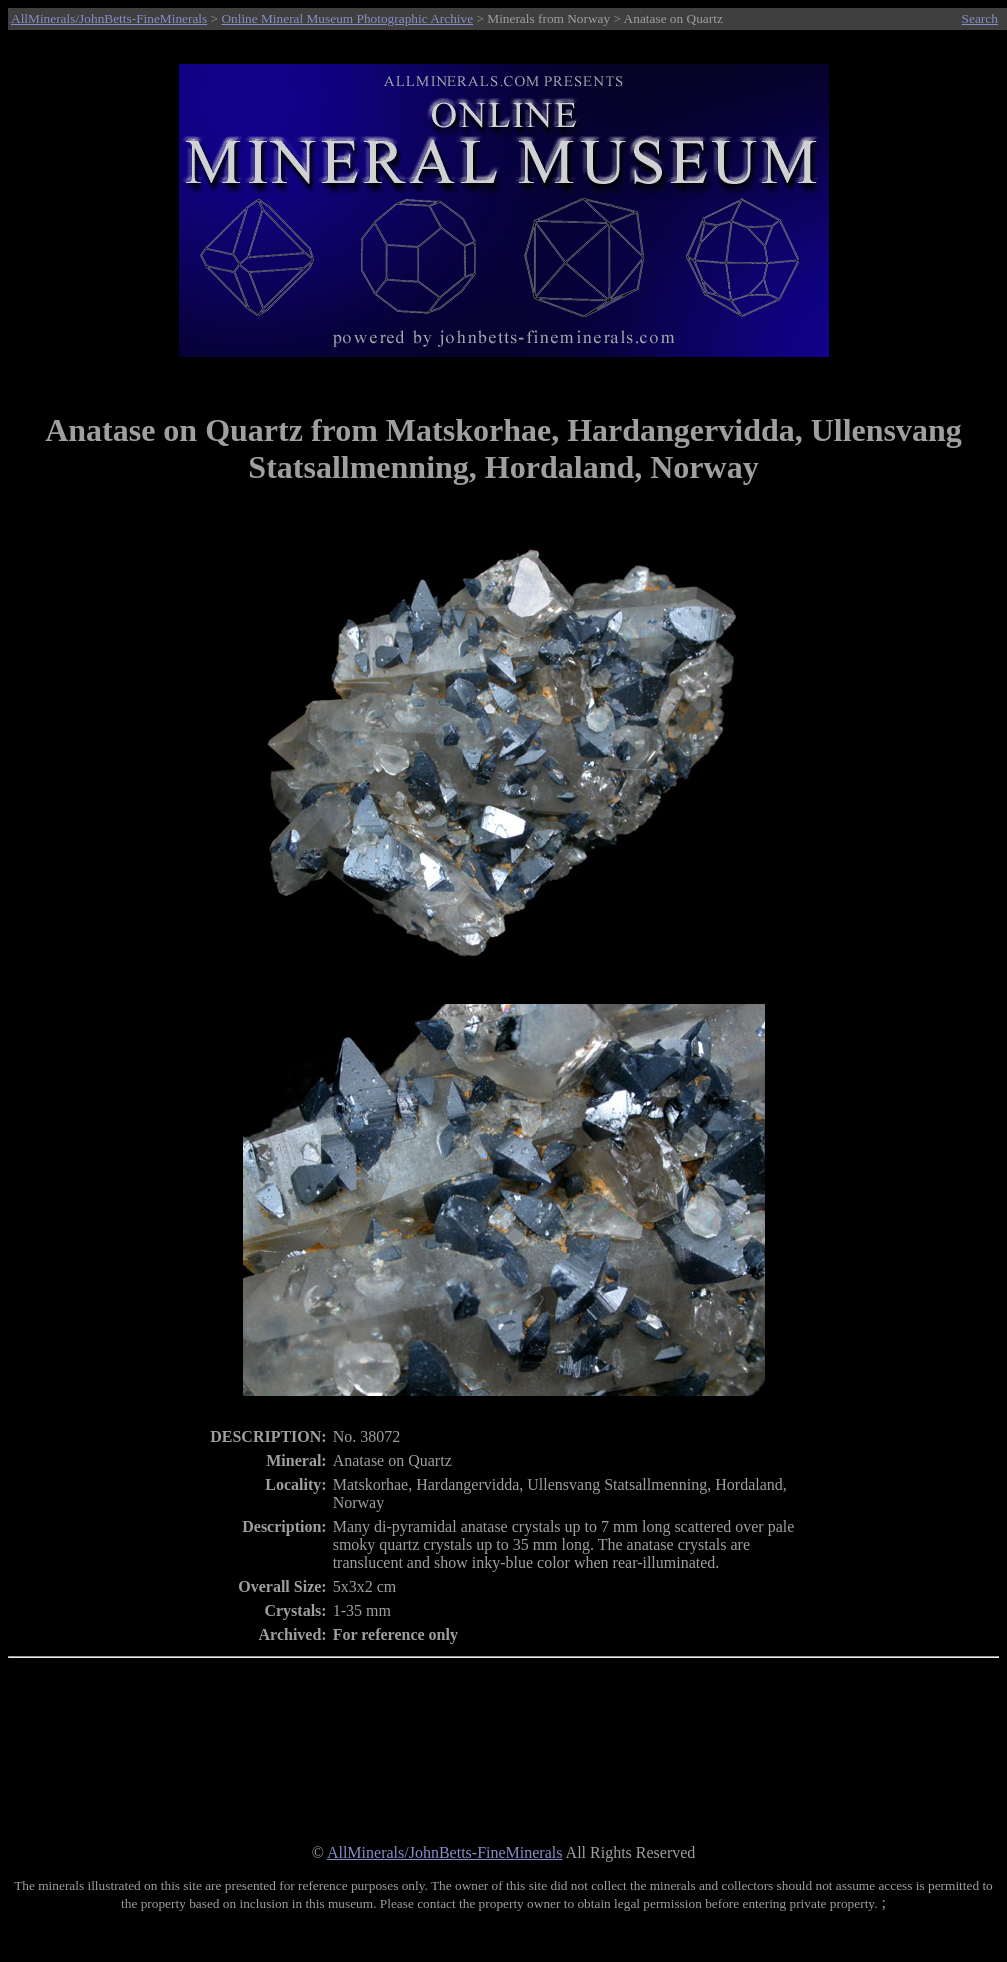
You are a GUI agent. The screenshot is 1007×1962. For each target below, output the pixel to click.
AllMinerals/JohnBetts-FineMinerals (109, 18)
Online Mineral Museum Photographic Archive (347, 18)
